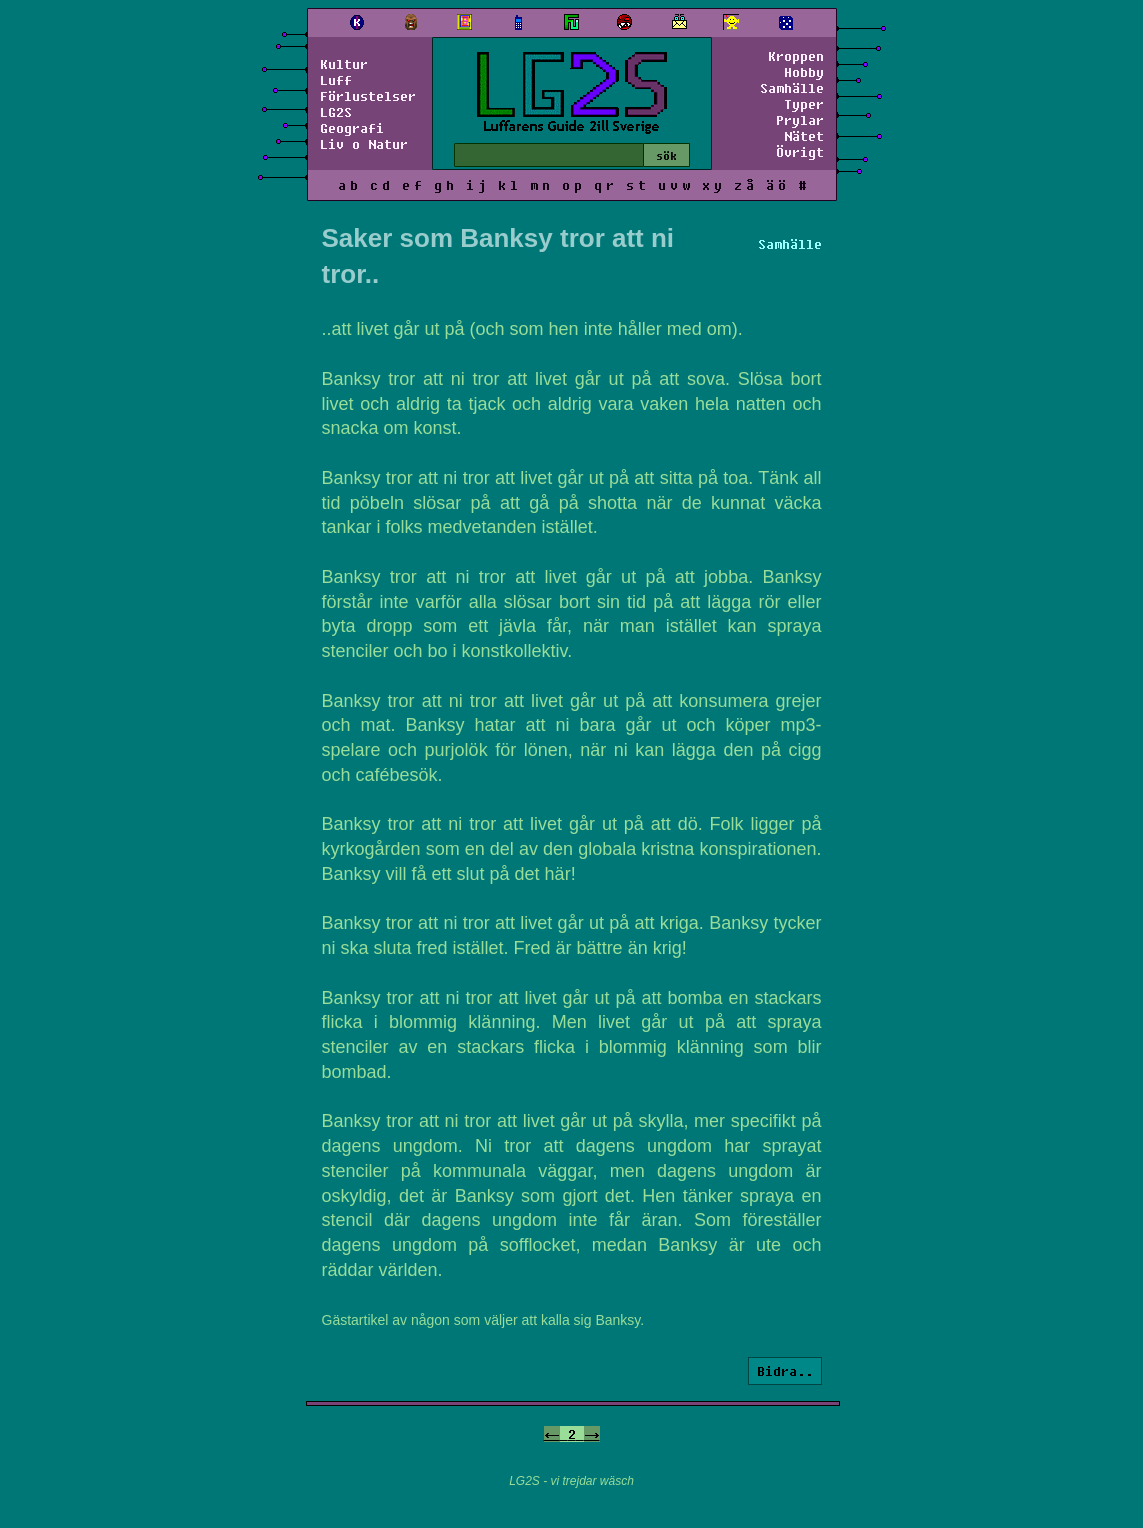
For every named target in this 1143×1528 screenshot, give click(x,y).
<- (552, 1434)
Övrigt (800, 152)
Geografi (352, 128)
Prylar (800, 120)
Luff (336, 80)
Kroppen (796, 56)
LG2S (336, 112)
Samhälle (792, 88)
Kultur (344, 64)
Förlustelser (368, 96)
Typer (804, 104)
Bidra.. (785, 1371)
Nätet (804, 136)
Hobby (804, 72)
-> (592, 1434)
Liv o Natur (364, 144)
